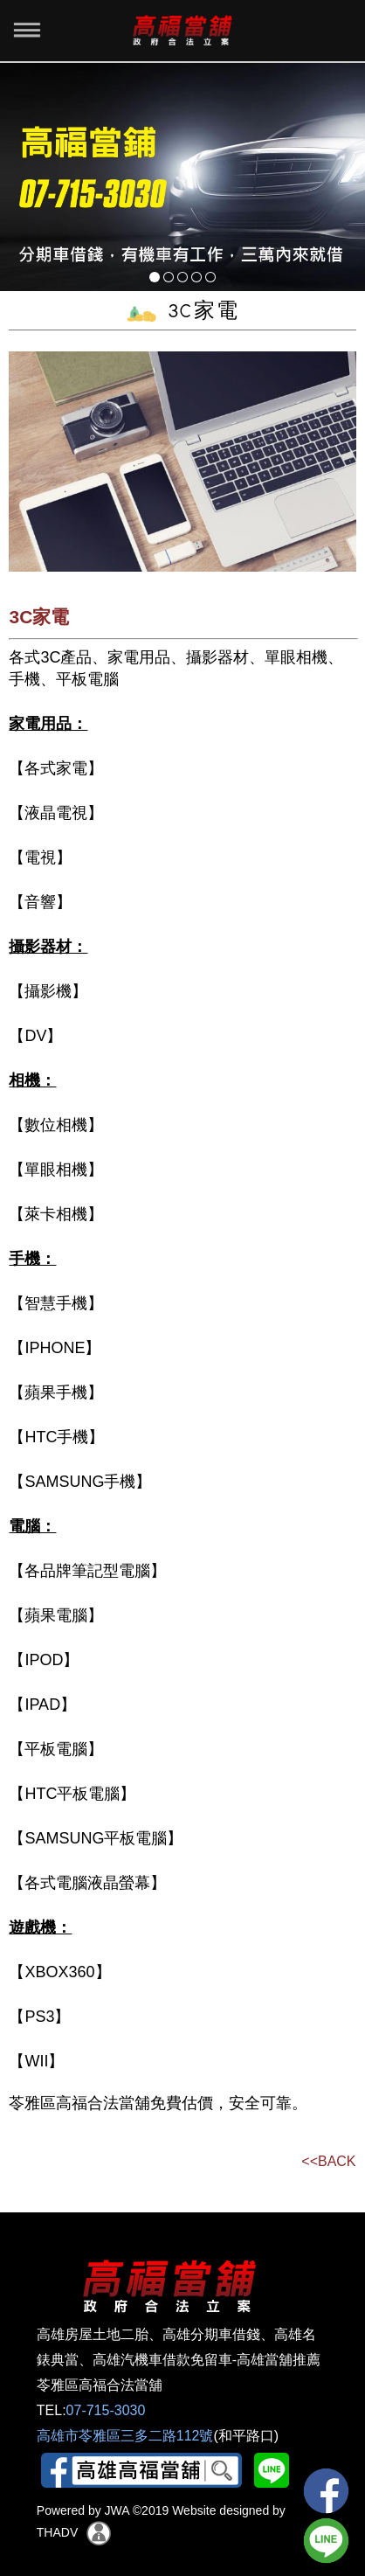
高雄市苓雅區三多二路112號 (125, 2435)
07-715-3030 (106, 2410)
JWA (115, 2510)
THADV (57, 2531)
